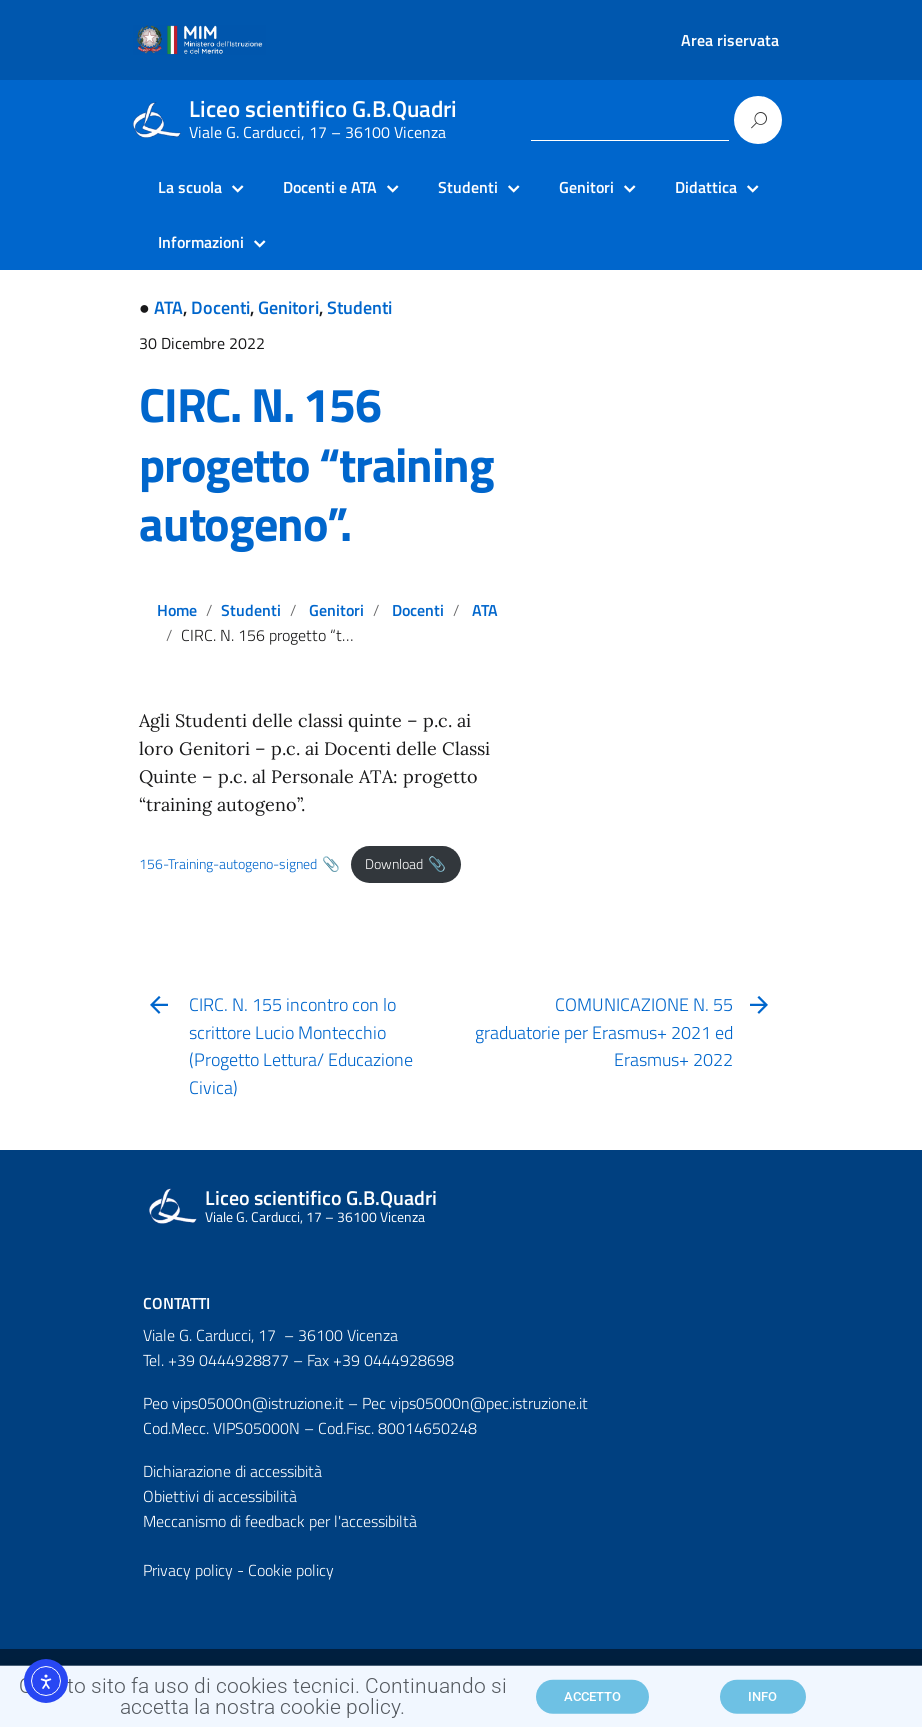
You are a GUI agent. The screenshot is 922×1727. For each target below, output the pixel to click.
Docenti (220, 307)
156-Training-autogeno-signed (228, 864)
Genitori (288, 307)
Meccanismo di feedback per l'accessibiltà (280, 1521)
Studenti (359, 307)
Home (177, 610)
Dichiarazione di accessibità (232, 1471)
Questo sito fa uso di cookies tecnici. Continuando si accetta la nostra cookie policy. (263, 1702)
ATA (168, 307)
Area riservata (730, 40)
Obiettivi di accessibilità (220, 1496)
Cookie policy (291, 1570)
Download (394, 864)
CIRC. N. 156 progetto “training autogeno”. (316, 464)
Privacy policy (188, 1570)
